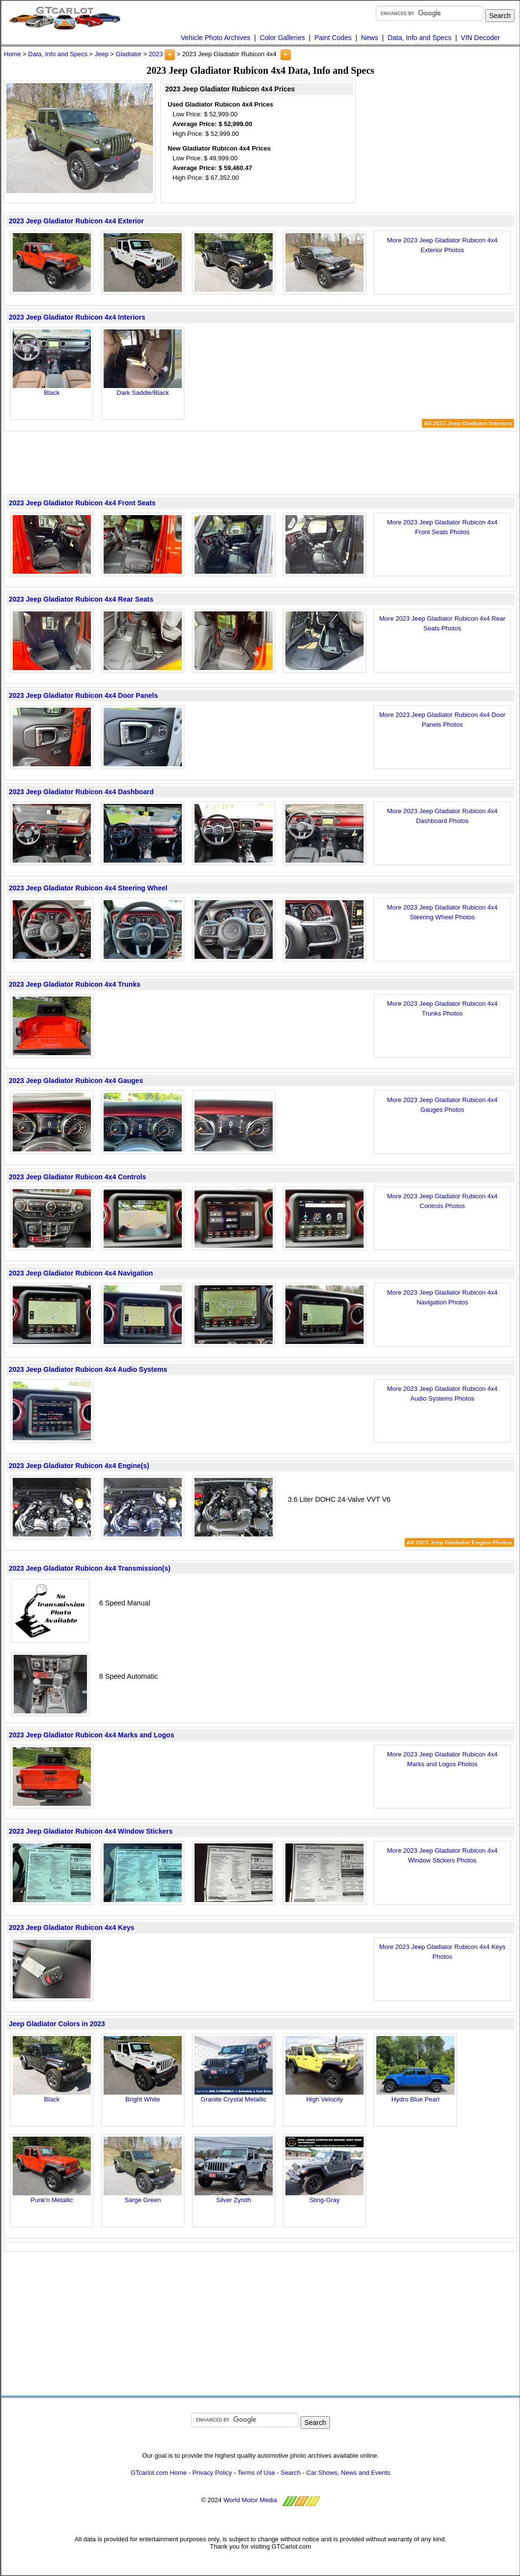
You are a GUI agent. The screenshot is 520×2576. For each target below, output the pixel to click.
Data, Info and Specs (420, 38)
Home (12, 54)
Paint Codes (332, 38)
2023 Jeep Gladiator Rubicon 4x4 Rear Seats (81, 599)
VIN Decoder (480, 38)
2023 (156, 54)
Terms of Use (256, 2472)
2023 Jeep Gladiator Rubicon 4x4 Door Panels (83, 695)
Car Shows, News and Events (348, 2472)
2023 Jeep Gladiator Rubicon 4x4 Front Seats (82, 503)
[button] (170, 54)
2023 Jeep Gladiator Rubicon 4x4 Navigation (81, 1273)
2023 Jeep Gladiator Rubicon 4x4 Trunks (74, 984)
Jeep (101, 54)
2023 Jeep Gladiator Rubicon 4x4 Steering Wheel (88, 888)
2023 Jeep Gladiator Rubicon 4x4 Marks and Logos (91, 1735)
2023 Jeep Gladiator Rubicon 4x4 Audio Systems (88, 1369)
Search (291, 2472)
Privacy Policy (212, 2472)
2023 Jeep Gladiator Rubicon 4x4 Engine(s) (79, 1466)
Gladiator (129, 54)
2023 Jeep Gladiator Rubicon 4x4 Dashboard (81, 792)
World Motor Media (250, 2500)
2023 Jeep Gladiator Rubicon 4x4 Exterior (76, 221)
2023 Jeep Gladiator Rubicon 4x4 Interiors (77, 317)
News (369, 38)
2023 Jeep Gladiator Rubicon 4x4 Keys (71, 1927)
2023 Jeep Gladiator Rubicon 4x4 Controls (77, 1177)
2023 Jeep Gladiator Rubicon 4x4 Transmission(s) (90, 1568)
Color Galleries (282, 38)
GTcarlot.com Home (158, 2472)
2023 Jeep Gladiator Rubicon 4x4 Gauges (76, 1080)
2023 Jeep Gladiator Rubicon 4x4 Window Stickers (91, 1831)
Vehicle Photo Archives (215, 38)
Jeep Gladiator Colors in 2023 (57, 2024)
